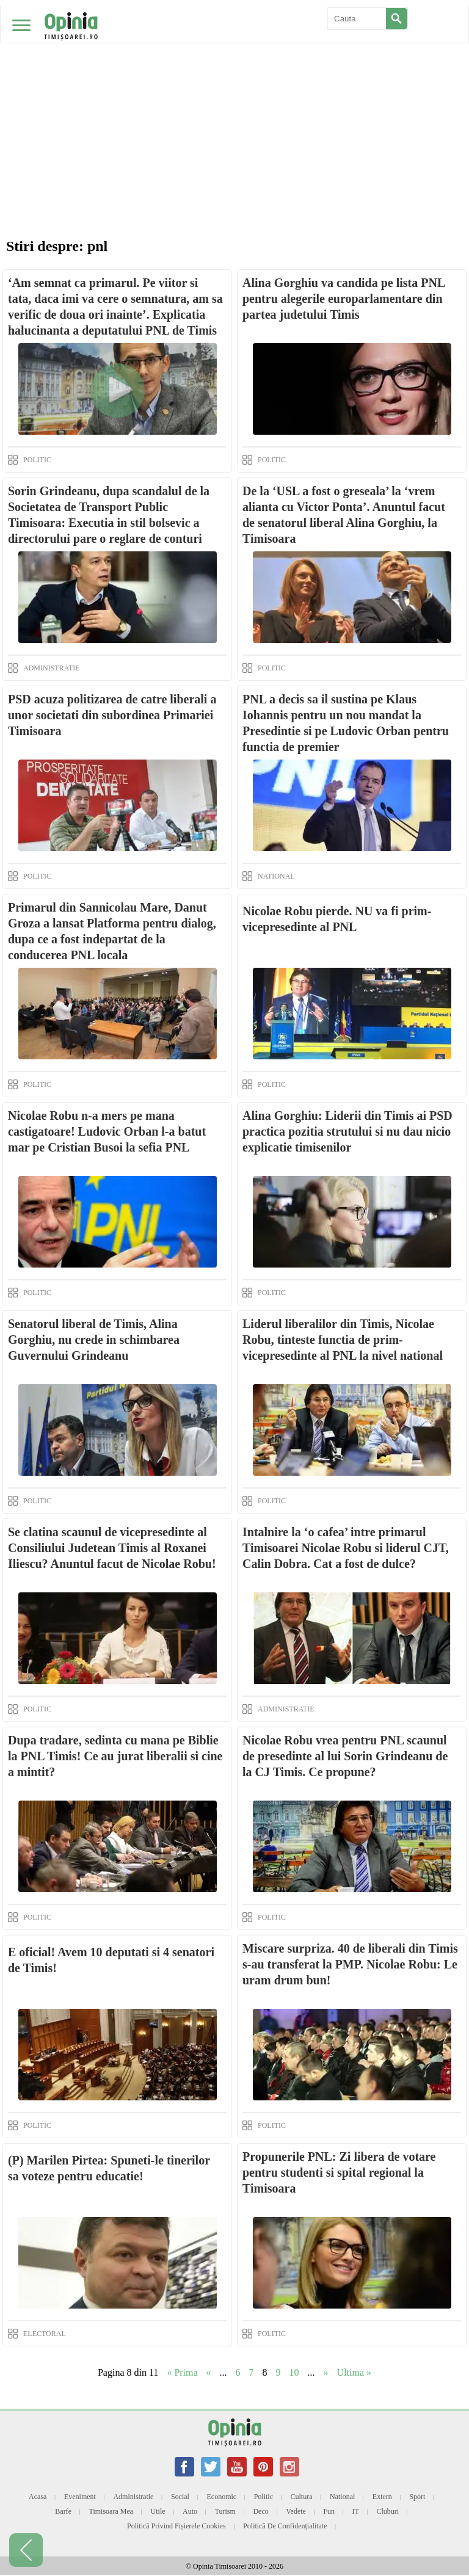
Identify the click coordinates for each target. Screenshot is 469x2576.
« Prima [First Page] (182, 2372)
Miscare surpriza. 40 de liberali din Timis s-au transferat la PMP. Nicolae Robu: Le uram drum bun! (350, 1964)
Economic (221, 2496)
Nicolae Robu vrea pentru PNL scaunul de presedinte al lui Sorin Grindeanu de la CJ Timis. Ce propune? (345, 1756)
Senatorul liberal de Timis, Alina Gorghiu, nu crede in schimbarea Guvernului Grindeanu (94, 1339)
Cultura (302, 2496)
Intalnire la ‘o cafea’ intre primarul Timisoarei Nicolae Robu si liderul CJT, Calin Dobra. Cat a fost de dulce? (345, 1547)
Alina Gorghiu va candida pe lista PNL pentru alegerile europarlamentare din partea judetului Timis (343, 298)
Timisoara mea (111, 2511)
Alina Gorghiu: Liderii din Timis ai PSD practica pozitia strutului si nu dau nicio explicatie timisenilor (347, 1131)
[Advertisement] (234, 91)
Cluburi (387, 2511)
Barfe (63, 2511)
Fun (329, 2511)
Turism (225, 2511)
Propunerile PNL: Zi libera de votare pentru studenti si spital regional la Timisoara (338, 2172)
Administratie (133, 2496)
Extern (382, 2496)
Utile (158, 2511)
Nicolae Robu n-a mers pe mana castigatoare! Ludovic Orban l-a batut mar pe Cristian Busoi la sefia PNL (107, 1131)
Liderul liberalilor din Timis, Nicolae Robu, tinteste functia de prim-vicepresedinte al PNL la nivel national (342, 1339)
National (342, 2496)
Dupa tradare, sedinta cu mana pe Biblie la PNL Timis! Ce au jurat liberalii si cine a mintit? (115, 1756)
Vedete (296, 2511)
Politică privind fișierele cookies (176, 2526)
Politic (263, 2496)
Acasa (37, 2496)
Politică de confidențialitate (285, 2526)
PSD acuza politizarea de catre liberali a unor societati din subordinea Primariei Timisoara (112, 715)
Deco (260, 2511)
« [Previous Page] (208, 2372)
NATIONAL (276, 876)
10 (294, 2372)
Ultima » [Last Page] (354, 2372)
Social (180, 2496)
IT (355, 2511)
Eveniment (80, 2496)
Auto (190, 2511)
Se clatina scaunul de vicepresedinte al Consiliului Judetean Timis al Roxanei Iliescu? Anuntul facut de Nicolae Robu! (112, 1547)
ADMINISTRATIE (51, 668)
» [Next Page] (326, 2372)
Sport (417, 2496)
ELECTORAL (44, 2333)
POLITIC (37, 459)
